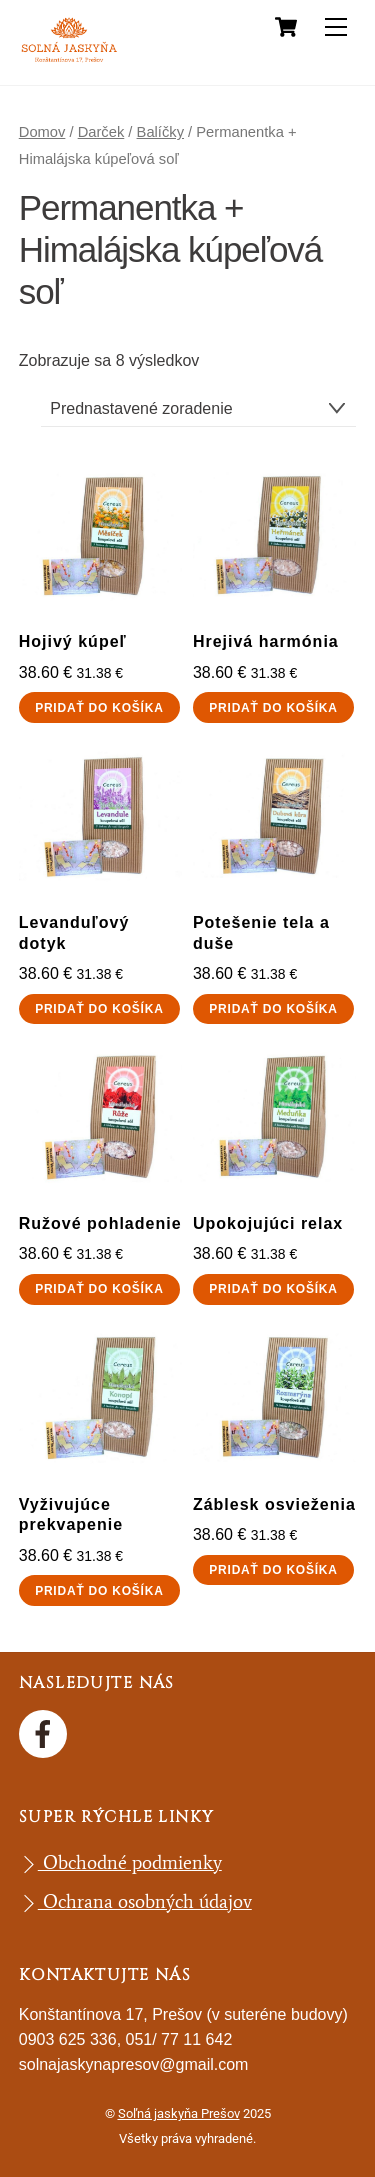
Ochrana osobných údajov (135, 1901)
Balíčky (160, 132)
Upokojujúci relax (268, 1223)
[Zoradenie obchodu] (199, 408)
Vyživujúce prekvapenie (71, 1515)
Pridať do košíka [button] (99, 708)
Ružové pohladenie (100, 1223)
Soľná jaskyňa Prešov (179, 2113)
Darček (101, 132)
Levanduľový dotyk (74, 933)
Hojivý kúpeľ (73, 641)
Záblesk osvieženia (274, 1504)
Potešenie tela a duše (261, 933)
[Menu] (336, 27)
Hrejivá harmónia (266, 641)
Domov (42, 132)
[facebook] (46, 1731)
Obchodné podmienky (120, 1862)
